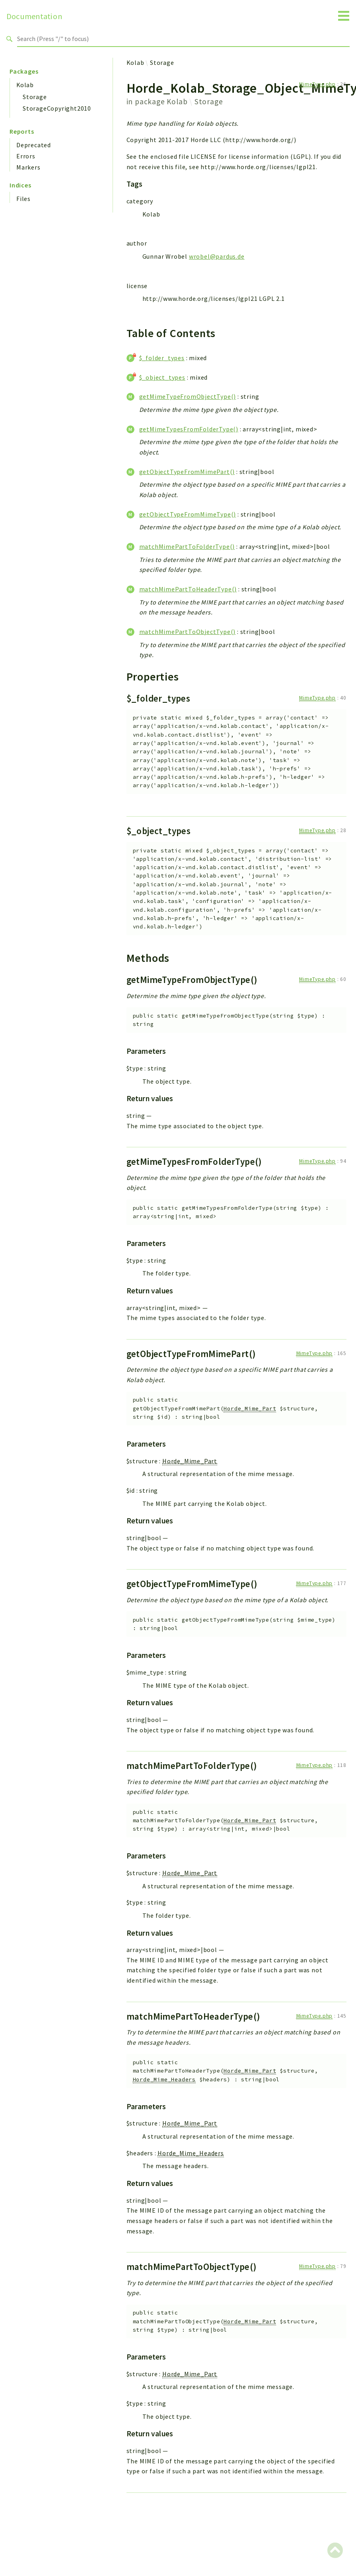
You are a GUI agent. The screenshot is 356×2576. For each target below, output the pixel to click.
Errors (25, 156)
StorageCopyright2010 (57, 108)
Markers (28, 167)
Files (23, 199)
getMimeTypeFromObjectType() (187, 396)
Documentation (34, 16)
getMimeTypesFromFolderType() (188, 429)
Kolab (24, 85)
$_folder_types (162, 358)
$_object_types (162, 377)
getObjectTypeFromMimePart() (187, 472)
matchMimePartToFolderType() (187, 546)
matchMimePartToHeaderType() (188, 589)
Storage (35, 97)
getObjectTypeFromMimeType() (187, 514)
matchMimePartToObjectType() (187, 632)
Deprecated (33, 145)
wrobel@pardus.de (217, 256)
